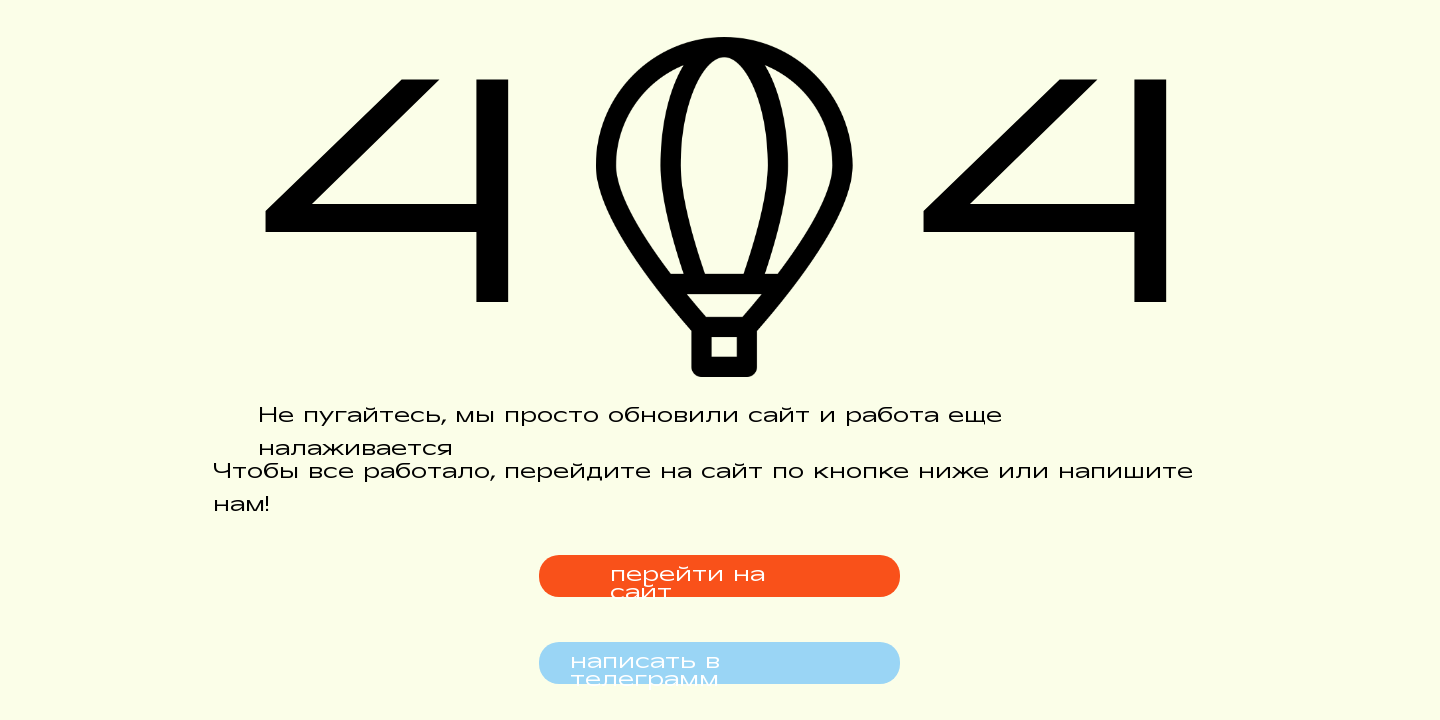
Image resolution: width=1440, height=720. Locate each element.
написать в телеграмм (645, 672)
